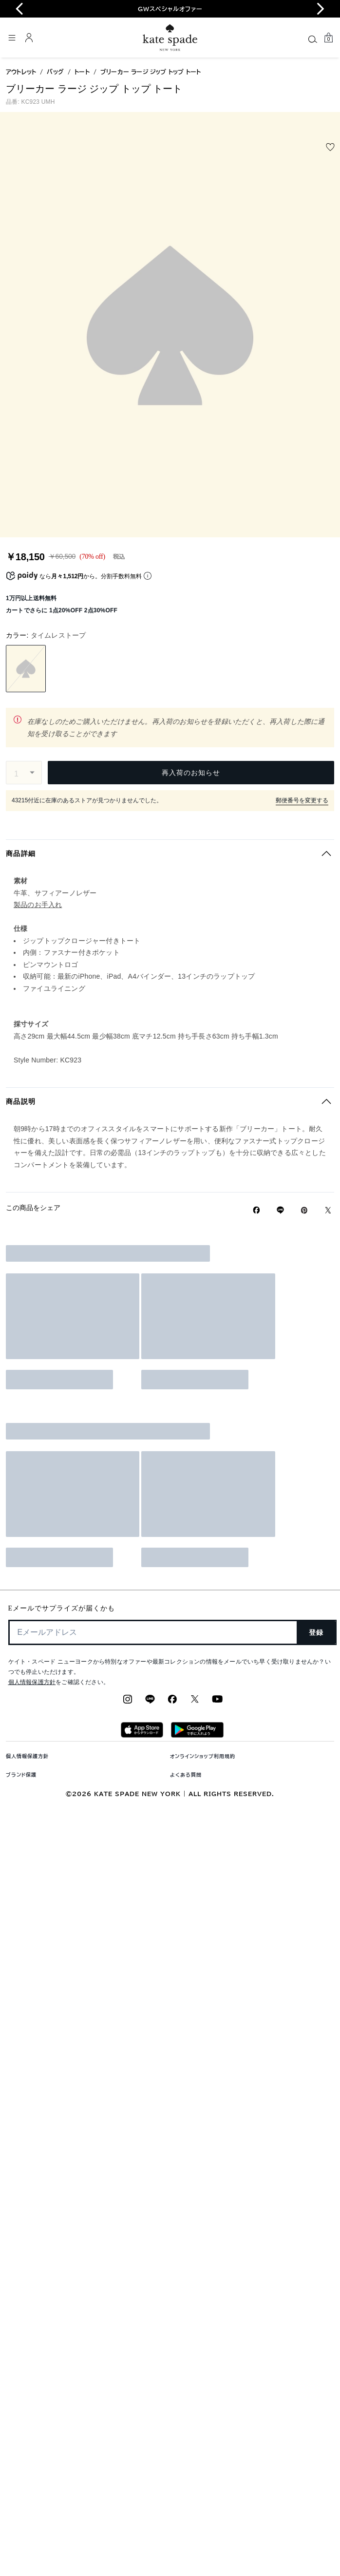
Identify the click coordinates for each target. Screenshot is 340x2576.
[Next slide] (320, 9)
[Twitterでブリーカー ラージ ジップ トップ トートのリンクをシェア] (328, 1210)
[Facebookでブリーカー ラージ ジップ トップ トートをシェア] (256, 1210)
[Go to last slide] (19, 9)
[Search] (313, 39)
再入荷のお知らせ (191, 773)
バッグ (55, 72)
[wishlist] (330, 147)
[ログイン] (29, 37)
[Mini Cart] (328, 37)
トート (82, 72)
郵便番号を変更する (302, 800)
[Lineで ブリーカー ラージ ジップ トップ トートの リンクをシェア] (280, 1210)
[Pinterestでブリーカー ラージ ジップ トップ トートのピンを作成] (304, 1210)
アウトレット (21, 72)
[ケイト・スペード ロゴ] (170, 37)
